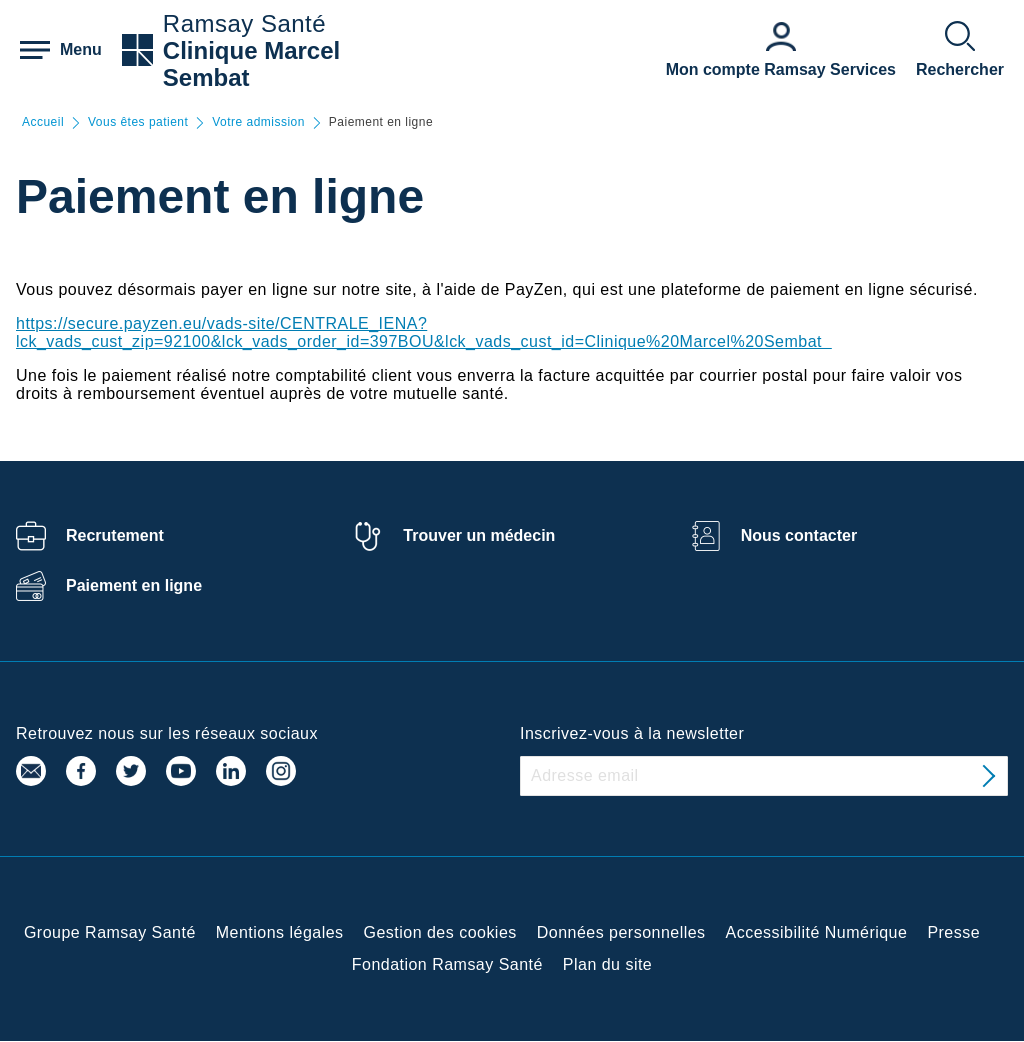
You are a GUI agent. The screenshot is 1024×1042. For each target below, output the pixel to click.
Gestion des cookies (440, 932)
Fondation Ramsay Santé (447, 964)
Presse (953, 932)
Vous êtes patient (138, 122)
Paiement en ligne (134, 585)
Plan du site (607, 964)
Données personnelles (621, 932)
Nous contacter (799, 535)
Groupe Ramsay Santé (110, 932)
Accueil (43, 122)
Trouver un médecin (479, 535)
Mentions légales (280, 932)
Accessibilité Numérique (817, 932)
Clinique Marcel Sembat (251, 64)
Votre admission (258, 122)
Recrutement (115, 535)
